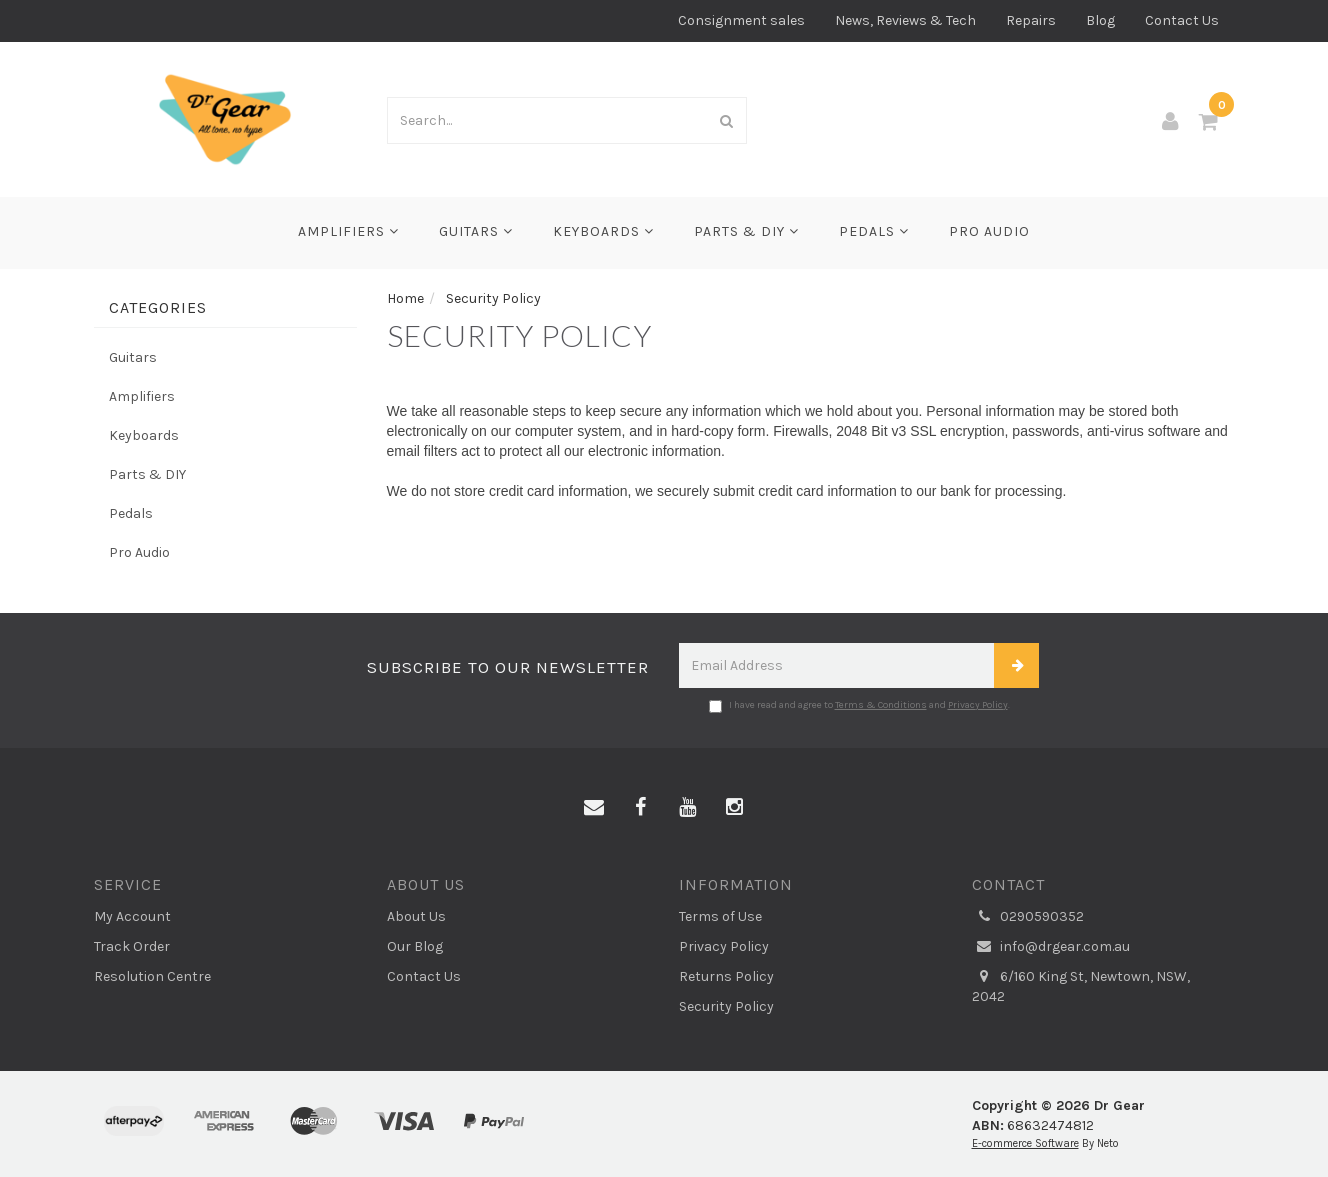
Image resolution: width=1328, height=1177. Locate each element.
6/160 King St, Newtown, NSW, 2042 (1081, 986)
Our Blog (415, 946)
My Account (132, 916)
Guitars (476, 231)
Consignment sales (741, 20)
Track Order (132, 946)
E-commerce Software (1025, 1143)
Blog (1100, 20)
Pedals (874, 231)
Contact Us (1182, 20)
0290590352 (1028, 917)
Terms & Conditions (881, 705)
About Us (416, 916)
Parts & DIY (746, 231)
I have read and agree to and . (859, 706)
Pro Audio (989, 231)
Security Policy (726, 1006)
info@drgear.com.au (1051, 947)
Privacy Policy (978, 705)
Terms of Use (720, 916)
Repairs (1031, 20)
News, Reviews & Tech (905, 20)
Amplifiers (348, 231)
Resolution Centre (152, 976)
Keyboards (603, 231)
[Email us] (594, 808)
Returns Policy (726, 976)
